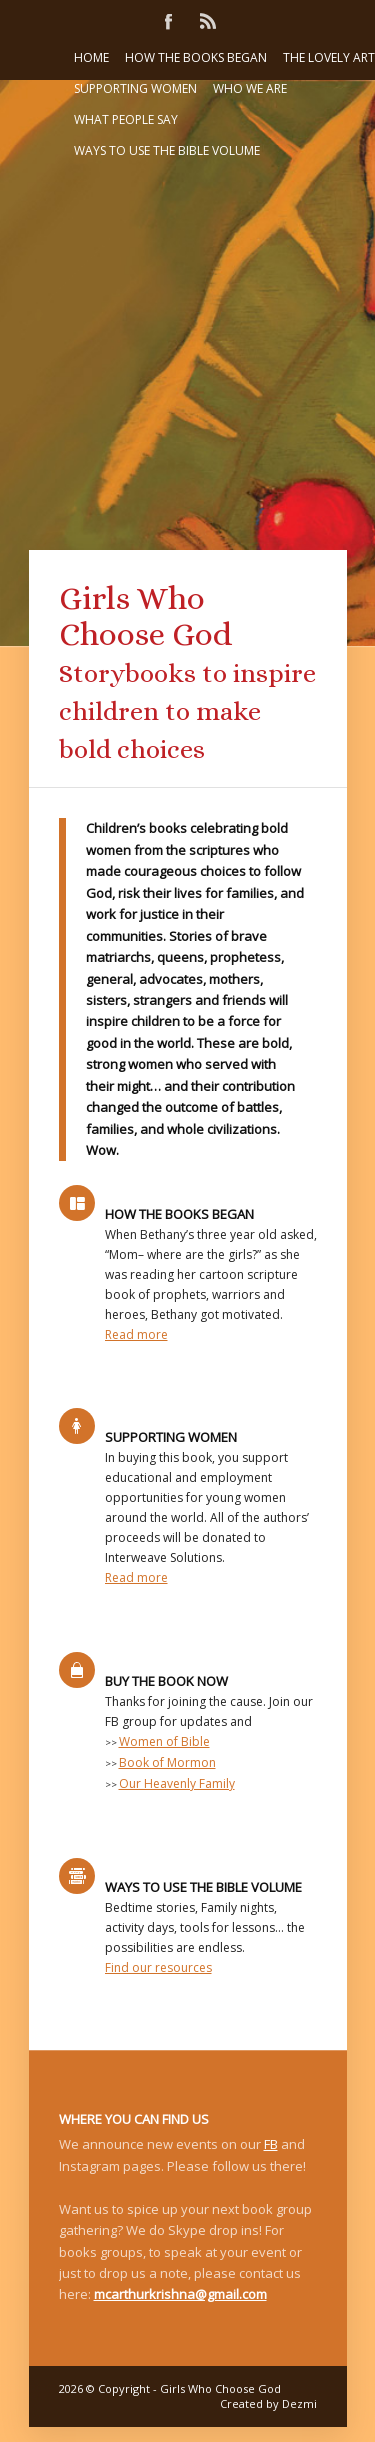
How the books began (196, 57)
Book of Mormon (167, 1762)
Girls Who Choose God (220, 2388)
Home (91, 57)
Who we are (250, 88)
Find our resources (158, 1967)
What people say (126, 119)
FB (271, 2144)
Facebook (168, 20)
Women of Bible (164, 1741)
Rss (208, 20)
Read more (136, 1334)
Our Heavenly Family (177, 1783)
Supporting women (135, 88)
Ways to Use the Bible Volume (167, 150)
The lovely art (329, 57)
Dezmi (299, 2403)
